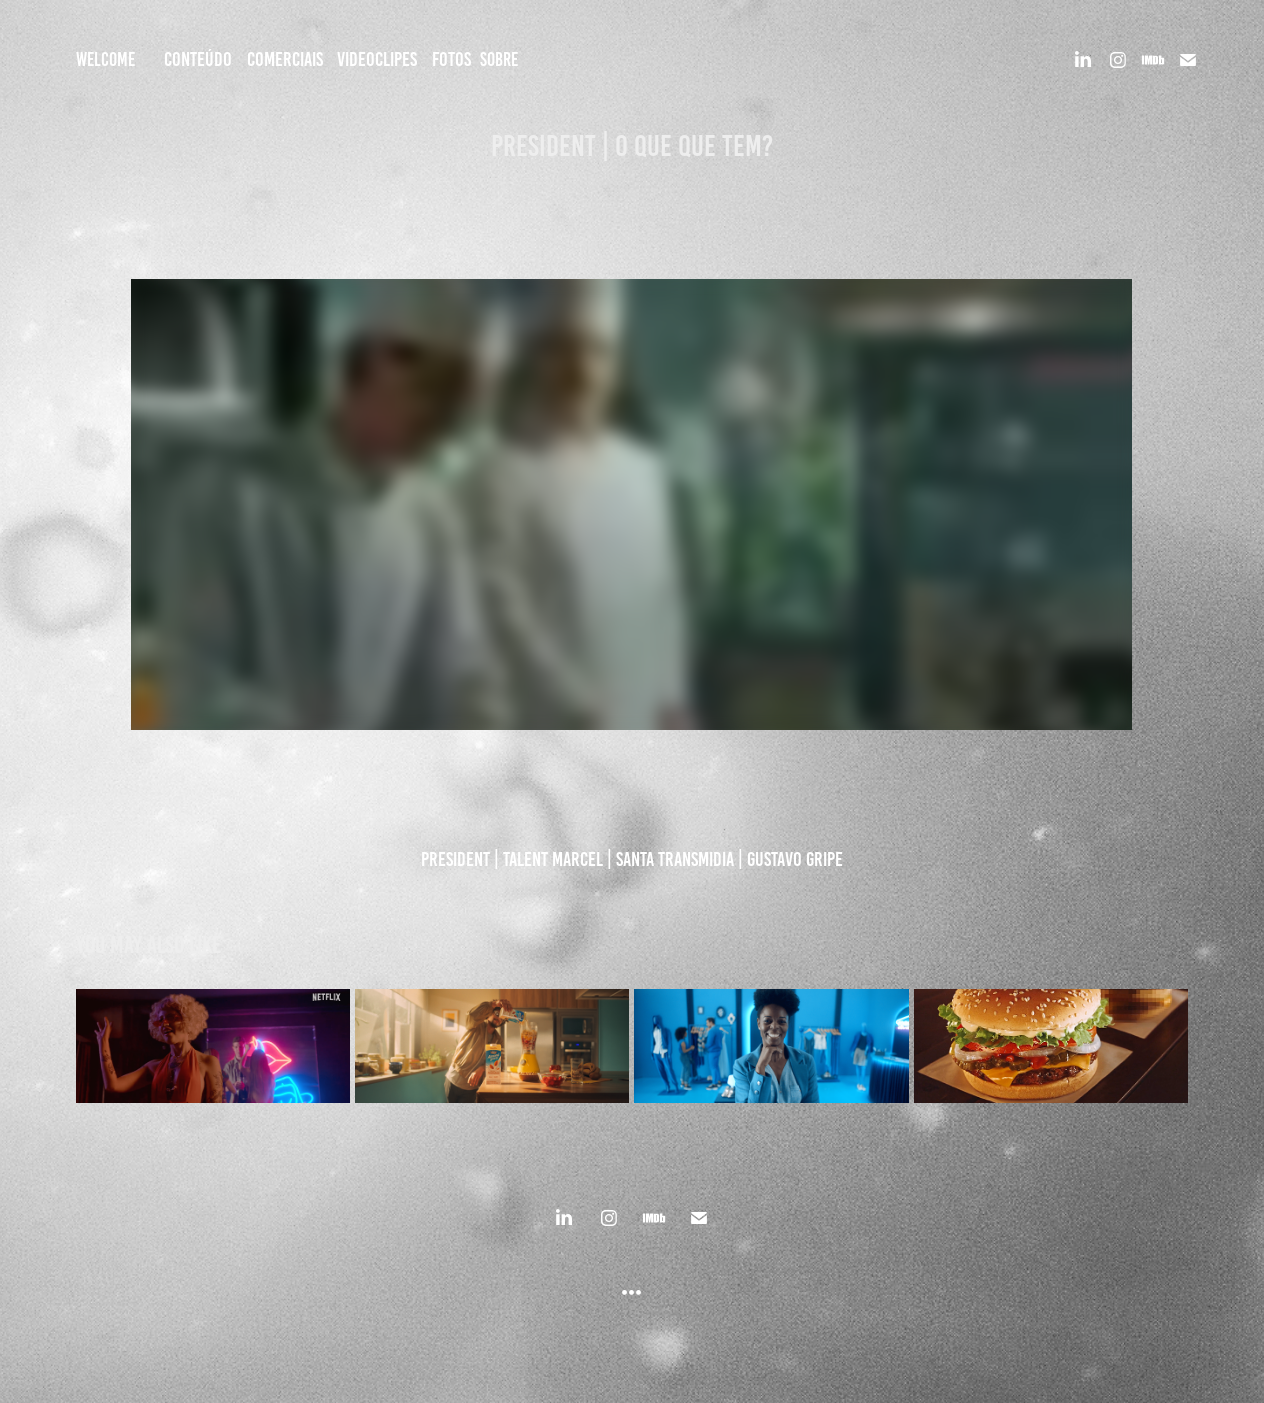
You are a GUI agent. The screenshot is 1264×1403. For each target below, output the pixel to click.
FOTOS (451, 59)
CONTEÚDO (198, 59)
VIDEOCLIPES (377, 59)
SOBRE (499, 59)
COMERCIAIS (285, 59)
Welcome (105, 59)
